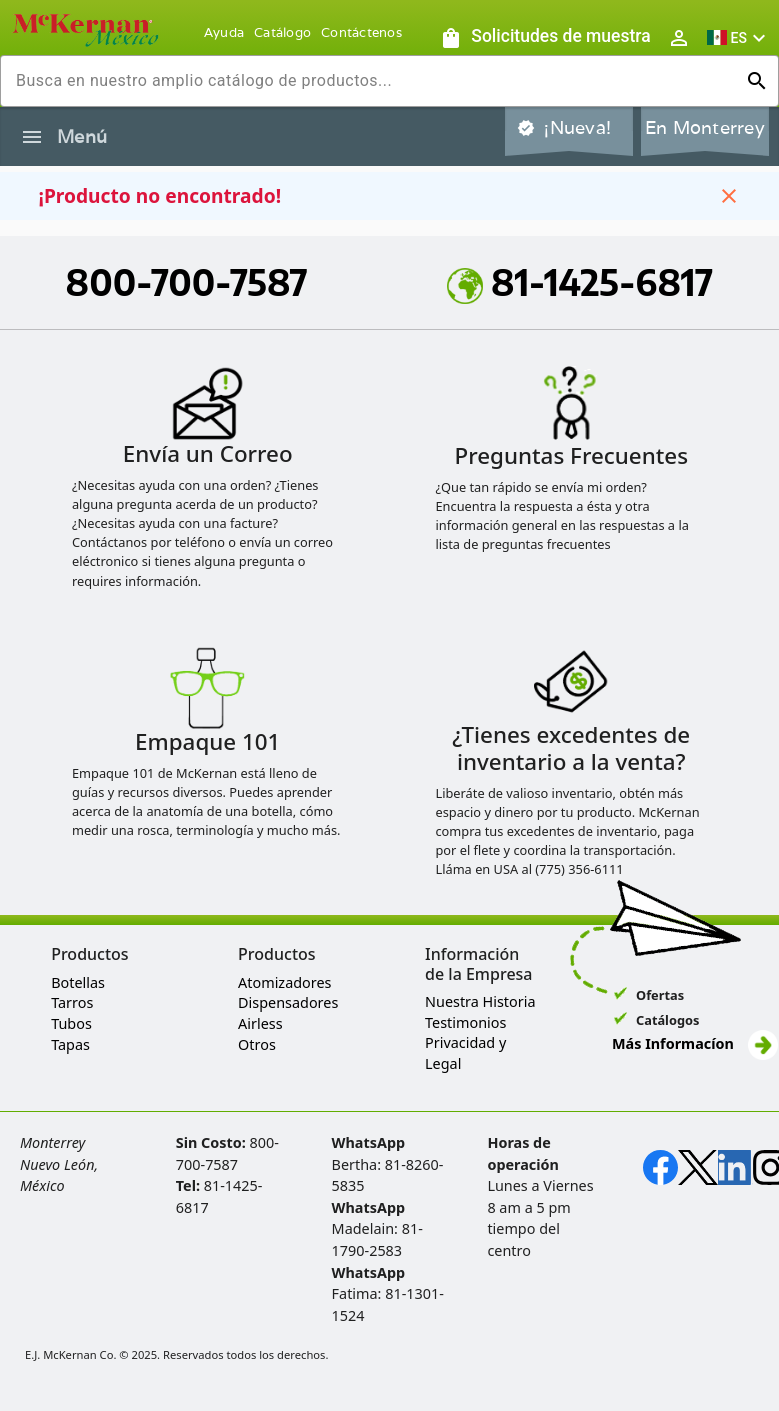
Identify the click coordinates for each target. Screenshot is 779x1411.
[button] (739, 37)
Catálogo (282, 32)
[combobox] (373, 81)
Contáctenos (361, 32)
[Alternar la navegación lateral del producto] (32, 137)
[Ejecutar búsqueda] (757, 81)
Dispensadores (288, 1002)
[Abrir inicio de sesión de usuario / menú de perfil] (679, 37)
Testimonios (465, 1022)
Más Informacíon (695, 1043)
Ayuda (224, 32)
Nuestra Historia (480, 1001)
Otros (257, 1044)
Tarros (72, 1002)
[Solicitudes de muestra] (545, 37)
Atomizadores (284, 982)
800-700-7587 (187, 282)
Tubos (71, 1023)
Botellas (78, 982)
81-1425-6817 (580, 282)
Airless (260, 1023)
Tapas (70, 1044)
